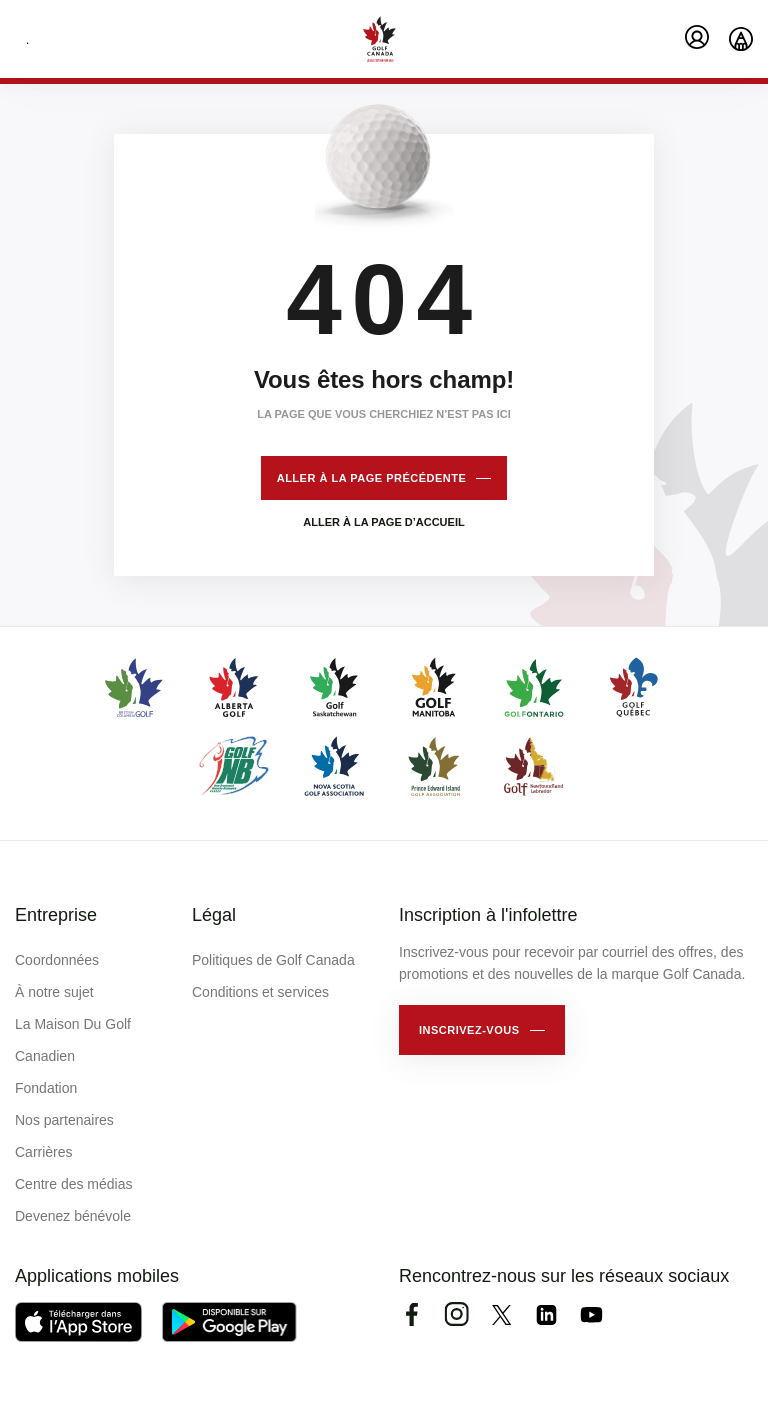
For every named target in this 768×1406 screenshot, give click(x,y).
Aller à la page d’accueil (383, 522)
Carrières (44, 1152)
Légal (214, 915)
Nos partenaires (64, 1120)
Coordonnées (57, 960)
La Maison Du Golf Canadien (73, 1040)
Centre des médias (74, 1184)
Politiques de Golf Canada (273, 960)
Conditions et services (260, 992)
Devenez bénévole (73, 1216)
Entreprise (56, 915)
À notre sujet (54, 992)
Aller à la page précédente (372, 478)
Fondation (46, 1088)
